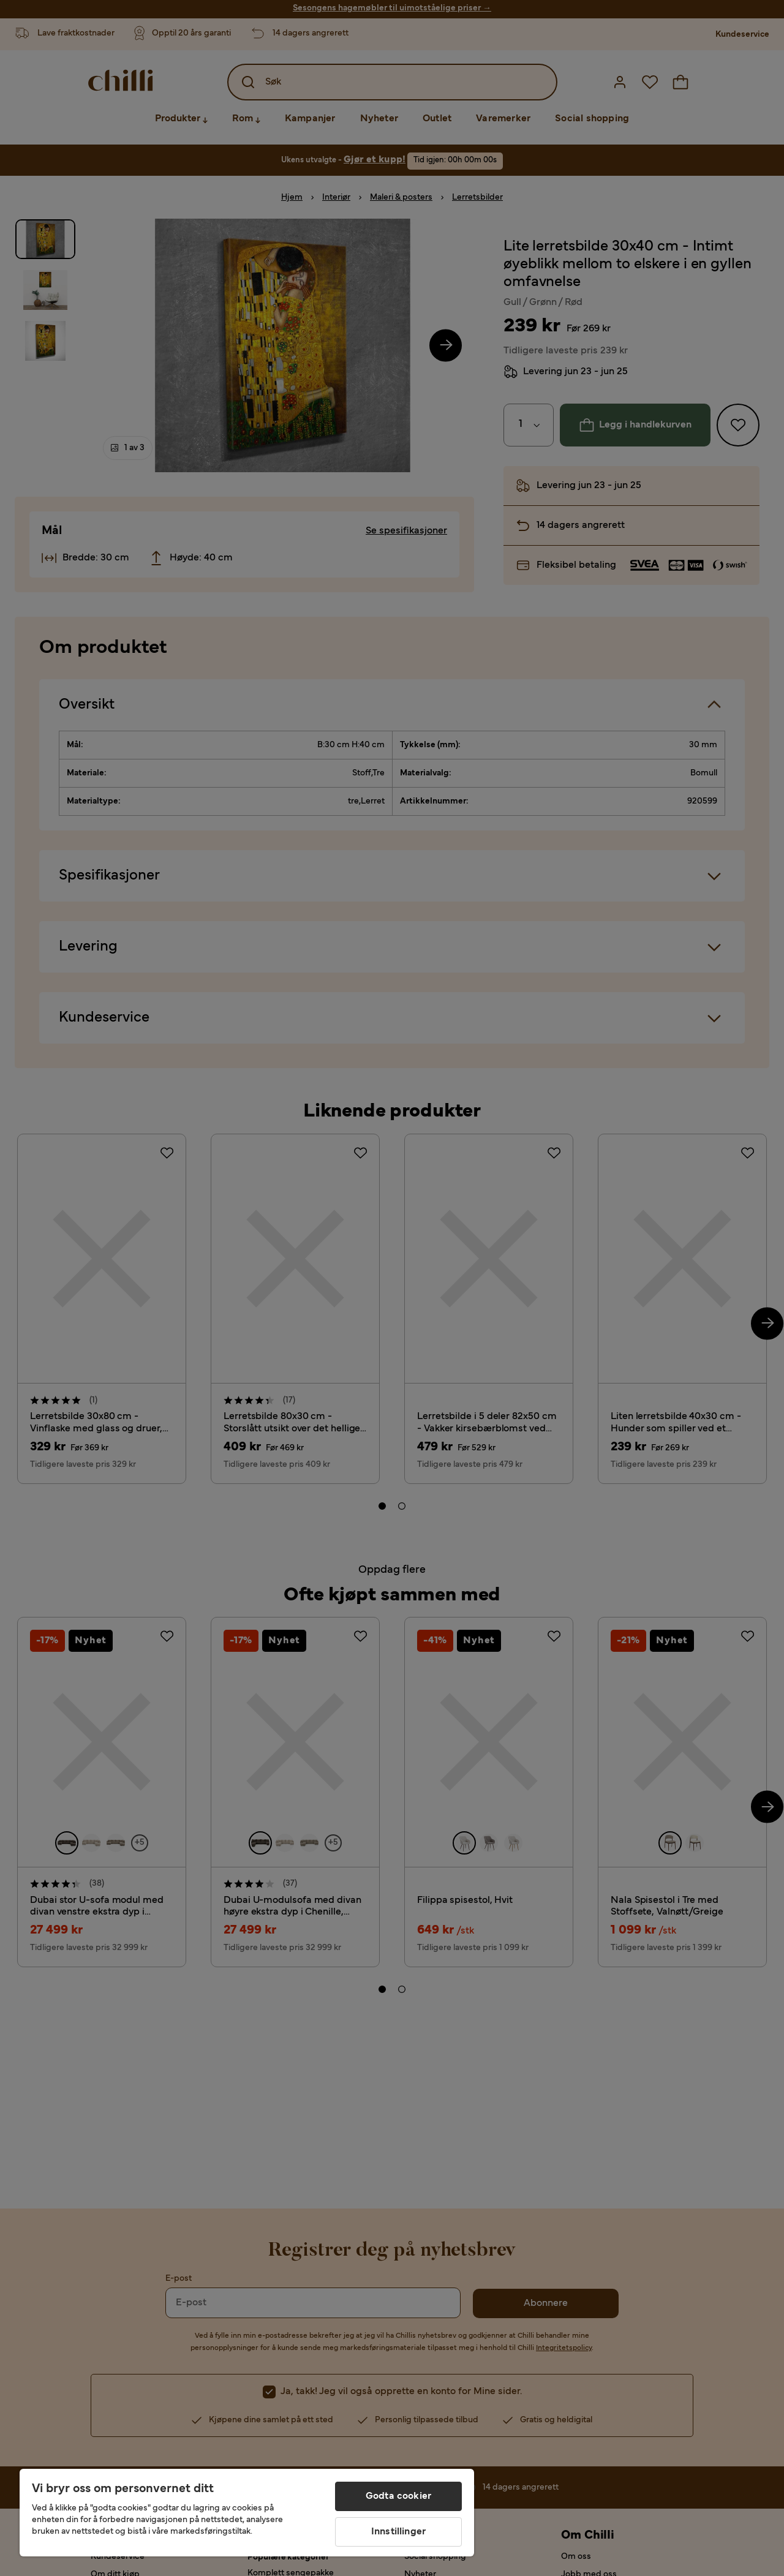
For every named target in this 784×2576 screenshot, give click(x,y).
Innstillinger (398, 2532)
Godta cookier (398, 2496)
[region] (247, 2512)
